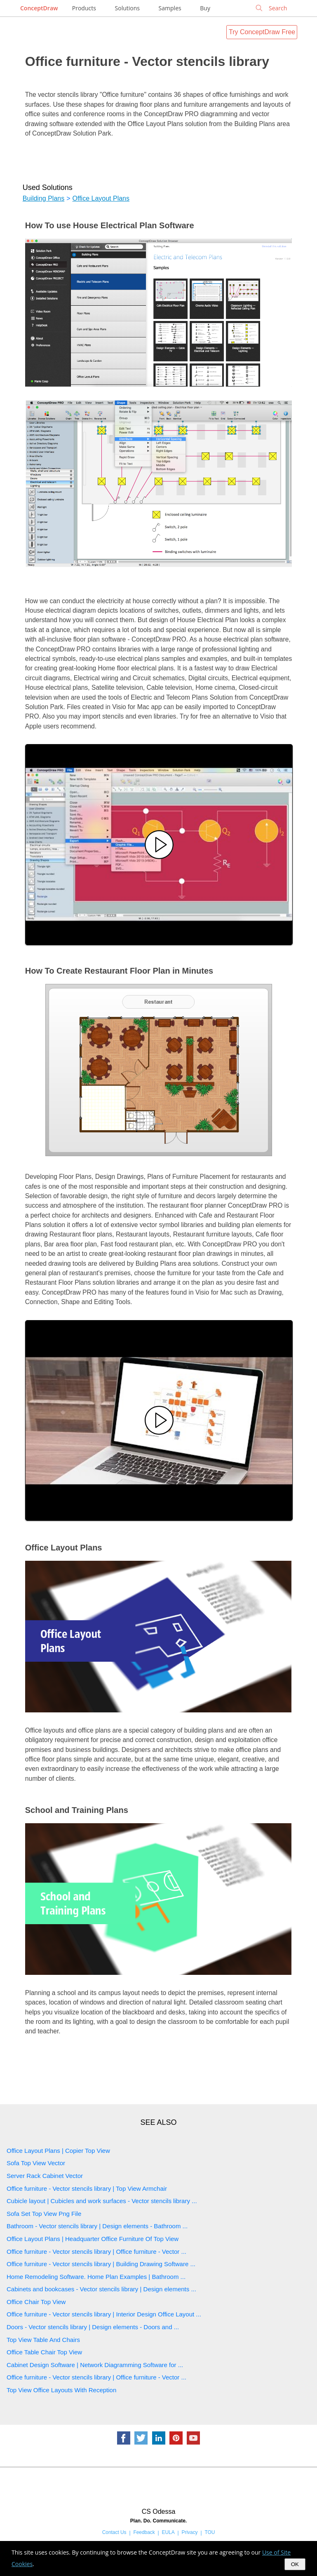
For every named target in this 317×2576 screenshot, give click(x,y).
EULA (168, 2532)
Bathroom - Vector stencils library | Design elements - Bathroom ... (97, 2225)
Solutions (127, 8)
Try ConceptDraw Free (262, 31)
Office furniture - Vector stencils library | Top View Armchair (87, 2188)
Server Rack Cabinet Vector (45, 2175)
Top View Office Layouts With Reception (61, 2389)
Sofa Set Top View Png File (44, 2213)
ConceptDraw (39, 8)
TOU (209, 2532)
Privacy (190, 2532)
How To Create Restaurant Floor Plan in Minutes (119, 970)
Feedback (144, 2532)
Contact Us (114, 2532)
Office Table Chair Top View (44, 2352)
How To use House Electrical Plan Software (109, 225)
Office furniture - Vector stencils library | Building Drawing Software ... (101, 2263)
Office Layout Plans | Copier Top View (58, 2150)
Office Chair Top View (36, 2301)
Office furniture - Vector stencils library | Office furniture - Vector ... (96, 2251)
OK (295, 2564)
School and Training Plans (76, 1810)
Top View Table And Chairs (43, 2339)
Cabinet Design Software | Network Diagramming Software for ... (95, 2364)
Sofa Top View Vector (36, 2162)
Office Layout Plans (101, 198)
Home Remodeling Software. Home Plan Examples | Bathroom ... (96, 2276)
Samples (170, 8)
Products (84, 8)
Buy (205, 8)
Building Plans (43, 198)
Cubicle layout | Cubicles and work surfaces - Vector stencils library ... (102, 2200)
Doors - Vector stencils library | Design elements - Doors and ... (93, 2326)
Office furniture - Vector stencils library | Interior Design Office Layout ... (104, 2314)
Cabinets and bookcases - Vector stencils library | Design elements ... (101, 2289)
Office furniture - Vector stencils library (147, 61)
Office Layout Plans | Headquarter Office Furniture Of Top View (92, 2238)
